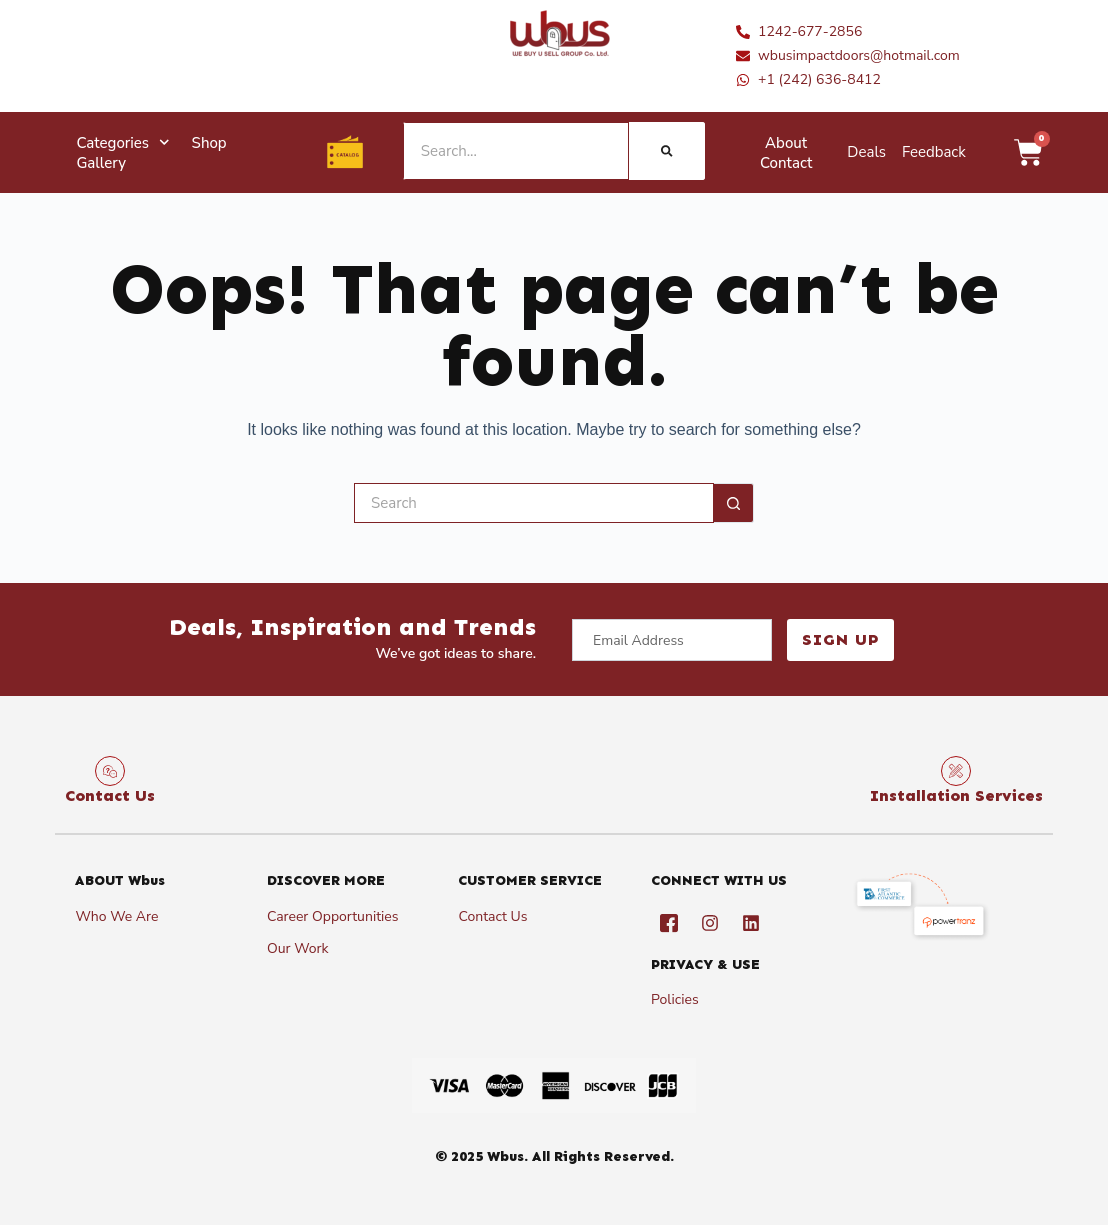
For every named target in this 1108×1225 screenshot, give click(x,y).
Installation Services (956, 795)
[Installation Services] (956, 771)
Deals (866, 152)
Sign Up (835, 639)
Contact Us (110, 795)
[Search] (666, 151)
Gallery (101, 163)
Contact (786, 163)
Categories (122, 143)
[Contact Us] (110, 771)
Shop (209, 143)
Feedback (934, 152)
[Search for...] (534, 503)
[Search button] (734, 503)
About (786, 143)
